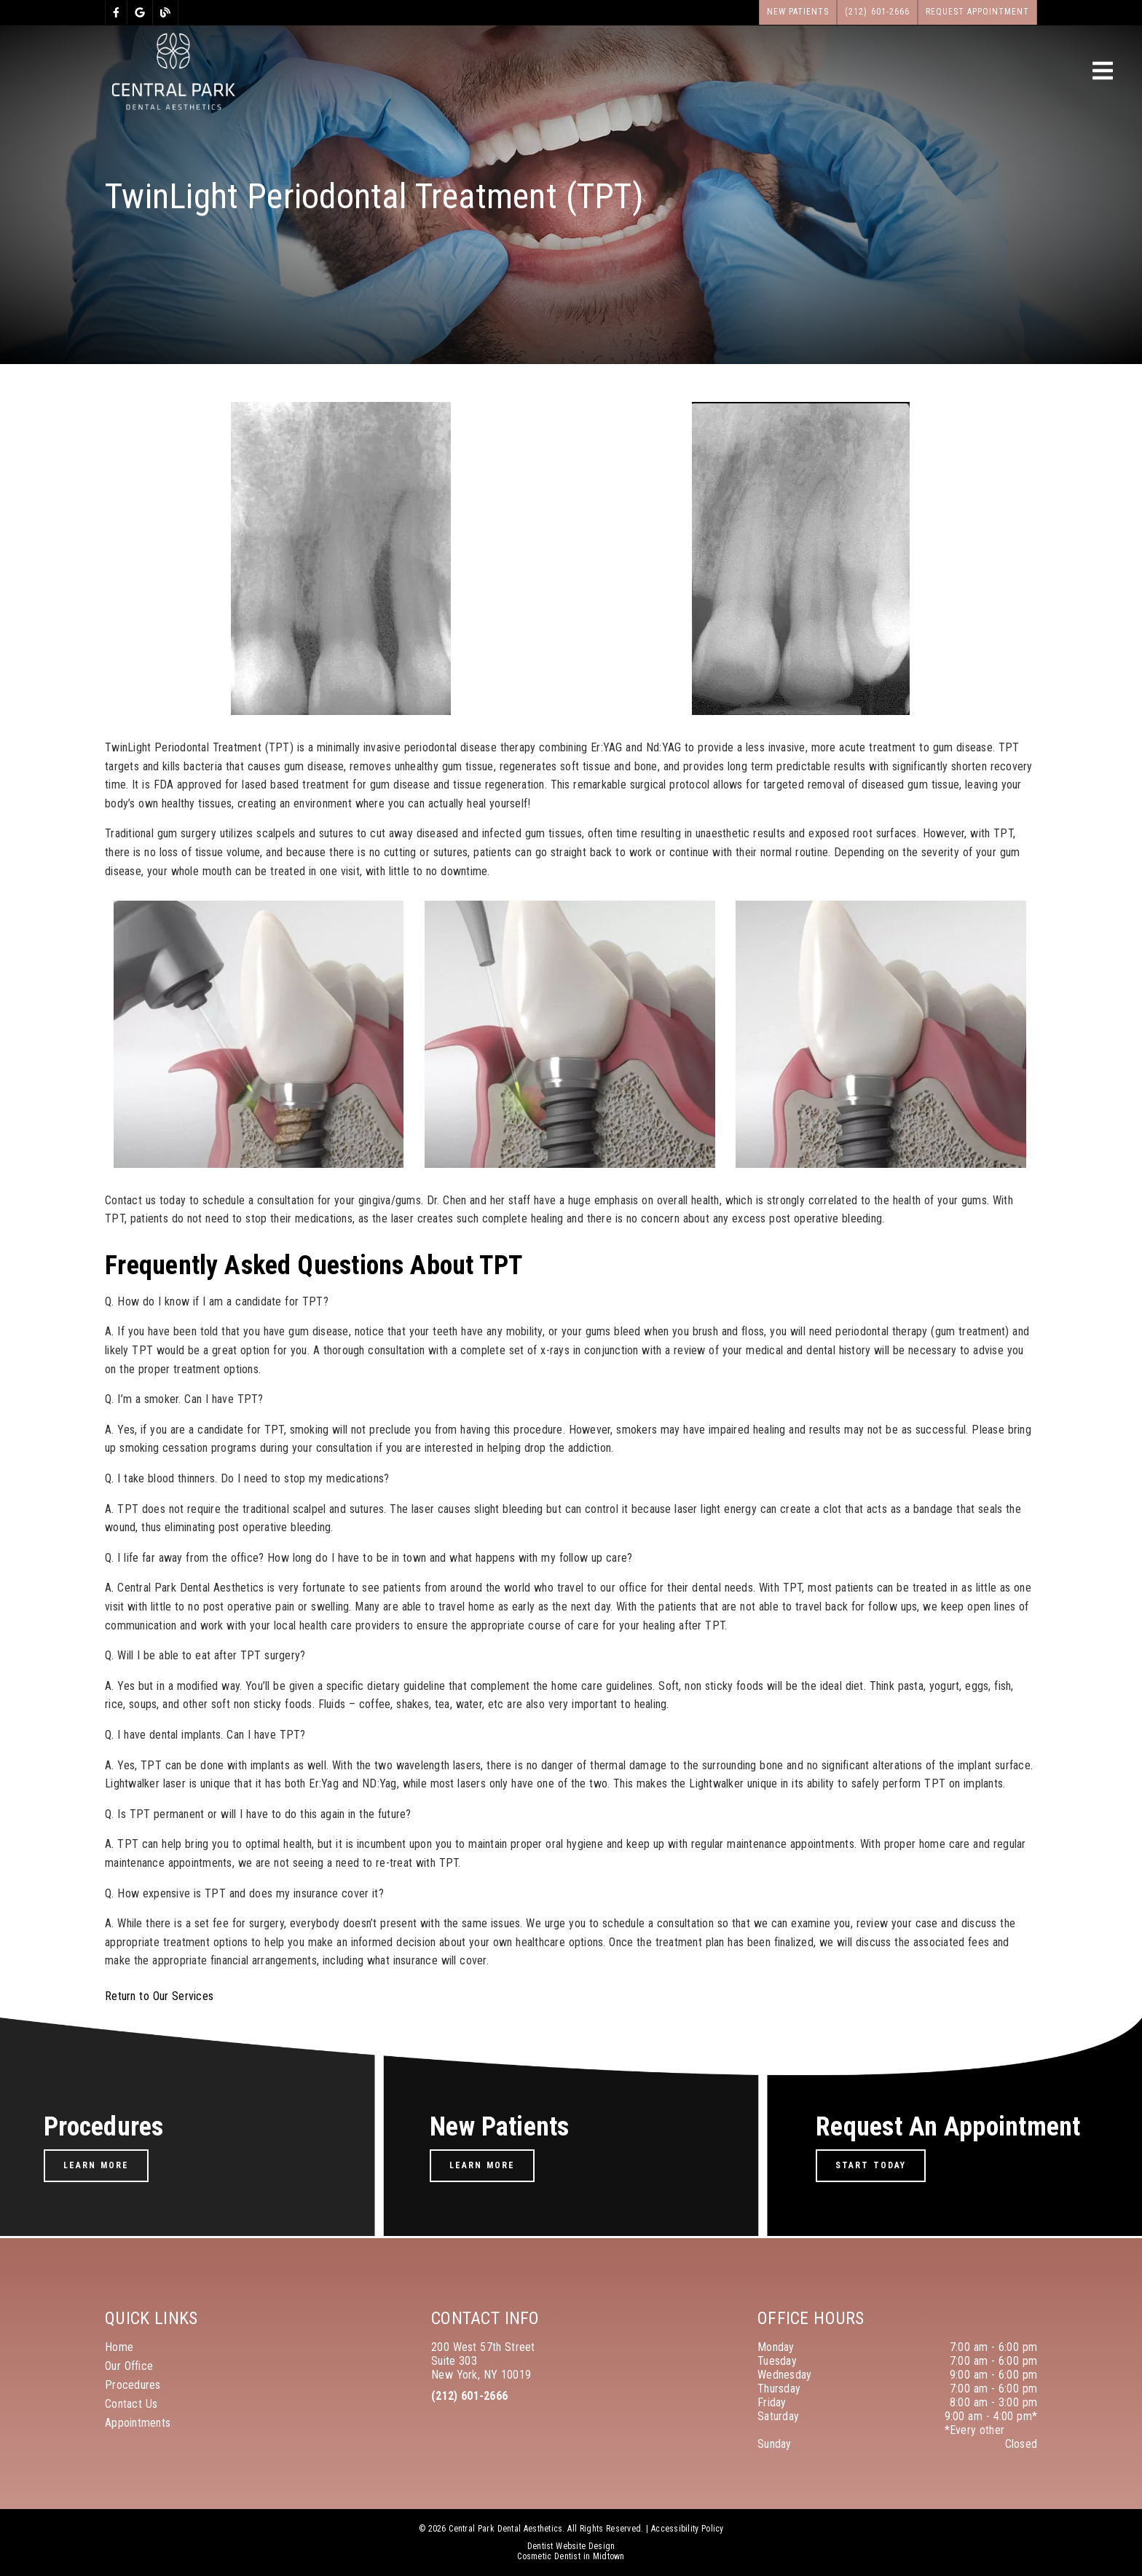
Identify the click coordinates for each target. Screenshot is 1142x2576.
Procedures (133, 2385)
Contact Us (131, 2404)
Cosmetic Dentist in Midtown (570, 2556)
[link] (116, 12)
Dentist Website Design (571, 2546)
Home (119, 2347)
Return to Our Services (159, 1996)
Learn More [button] (96, 2165)
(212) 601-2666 (469, 2396)
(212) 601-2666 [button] (877, 12)
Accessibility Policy (687, 2529)
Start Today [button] (870, 2165)
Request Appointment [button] (978, 12)
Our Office (129, 2366)
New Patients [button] (798, 12)
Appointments (137, 2423)
